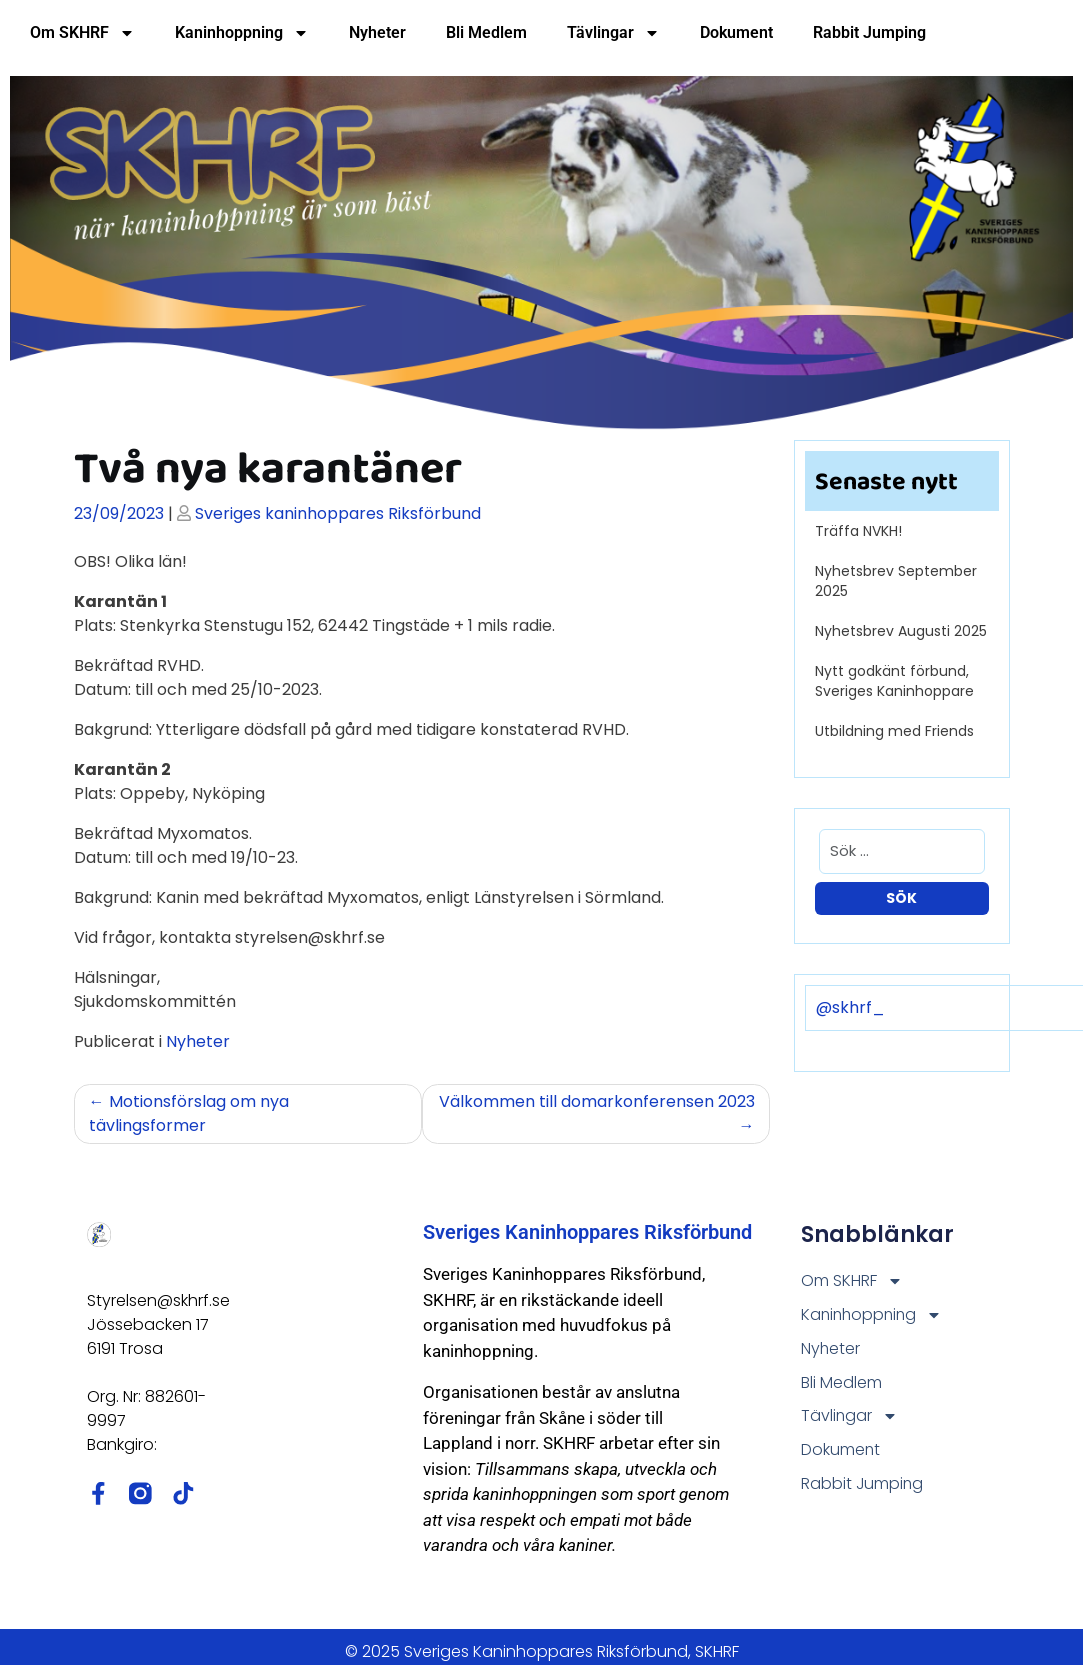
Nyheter (377, 32)
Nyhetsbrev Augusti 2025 (901, 631)
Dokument (736, 32)
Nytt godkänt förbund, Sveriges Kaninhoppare (894, 681)
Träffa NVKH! (858, 531)
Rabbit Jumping (869, 32)
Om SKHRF (82, 33)
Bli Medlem (486, 32)
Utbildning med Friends (894, 731)
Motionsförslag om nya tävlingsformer (189, 1113)
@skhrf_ (850, 1007)
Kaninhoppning (242, 33)
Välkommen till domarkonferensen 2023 (597, 1101)
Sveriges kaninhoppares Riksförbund (338, 513)
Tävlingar (613, 33)
